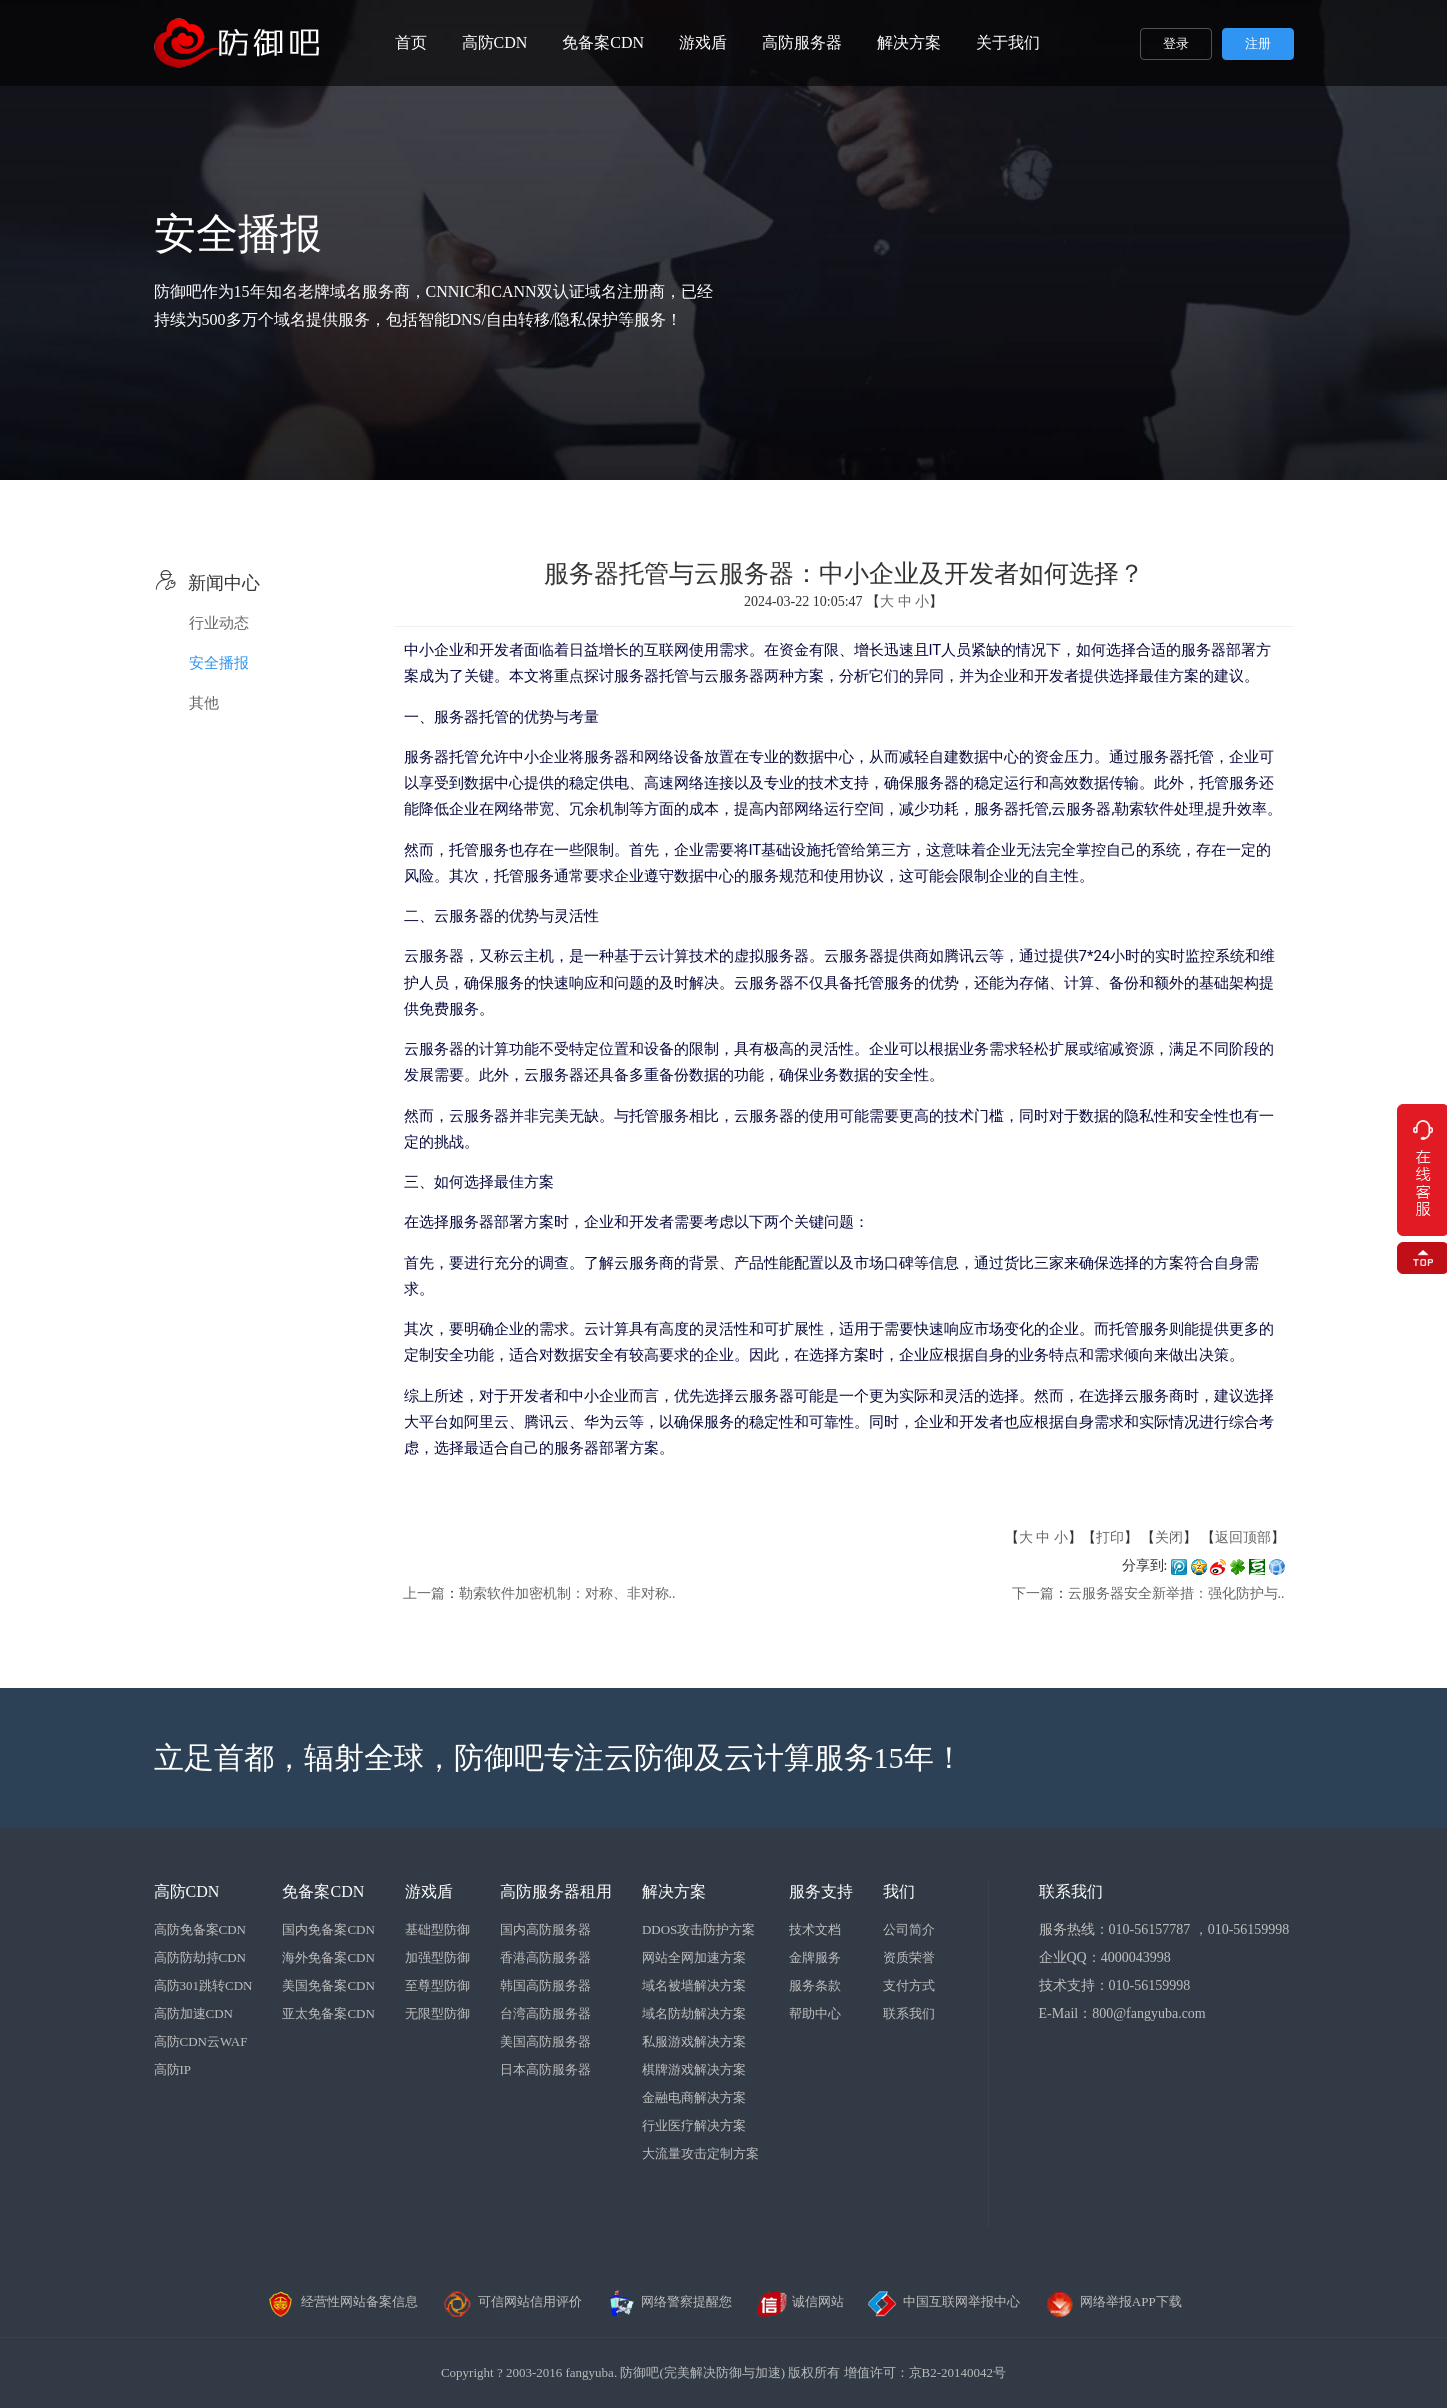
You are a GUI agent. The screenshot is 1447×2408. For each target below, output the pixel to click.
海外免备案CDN (328, 1957)
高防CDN (495, 42)
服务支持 (821, 1891)
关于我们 (1008, 42)
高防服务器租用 (556, 1891)
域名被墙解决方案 (694, 1985)
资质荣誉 (909, 1957)
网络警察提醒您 (668, 2301)
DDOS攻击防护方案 (698, 1929)
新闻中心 (207, 583)
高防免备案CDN (200, 1929)
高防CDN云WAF (201, 2041)
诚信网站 (800, 2301)
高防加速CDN (193, 2013)
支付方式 (909, 1985)
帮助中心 (815, 2013)
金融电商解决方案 (694, 2097)
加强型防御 (437, 1957)
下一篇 (1033, 1593)
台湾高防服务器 (545, 2013)
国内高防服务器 (545, 1929)
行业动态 (219, 623)
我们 (899, 1891)
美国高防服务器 (545, 2041)
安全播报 (219, 663)
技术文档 (815, 1929)
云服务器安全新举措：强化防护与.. (1176, 1593)
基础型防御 (437, 1929)
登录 (1176, 43)
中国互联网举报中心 (943, 2301)
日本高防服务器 (545, 2069)
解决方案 (909, 42)
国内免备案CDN (328, 1929)
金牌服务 (815, 1957)
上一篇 (424, 1593)
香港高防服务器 (545, 1957)
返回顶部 (1243, 1537)
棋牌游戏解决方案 (694, 2069)
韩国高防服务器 (545, 1985)
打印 (1110, 1537)
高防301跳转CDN (203, 1985)
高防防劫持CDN (200, 1957)
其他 (204, 703)
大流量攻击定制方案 (700, 2153)
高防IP (173, 2069)
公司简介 (909, 1929)
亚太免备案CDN (328, 2013)
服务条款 (815, 1985)
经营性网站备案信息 (341, 2301)
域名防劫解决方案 (694, 2013)
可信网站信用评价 (512, 2301)
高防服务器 (802, 42)
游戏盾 (703, 42)
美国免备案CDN (328, 1985)
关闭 (1169, 1537)
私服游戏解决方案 (694, 2041)
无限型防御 (437, 2013)
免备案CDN (603, 42)
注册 (1258, 43)
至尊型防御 (437, 1985)
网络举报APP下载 (1113, 2301)
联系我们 (909, 2013)
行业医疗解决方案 (694, 2125)
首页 (411, 42)
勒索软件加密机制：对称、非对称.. (567, 1593)
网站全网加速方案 (694, 1957)
